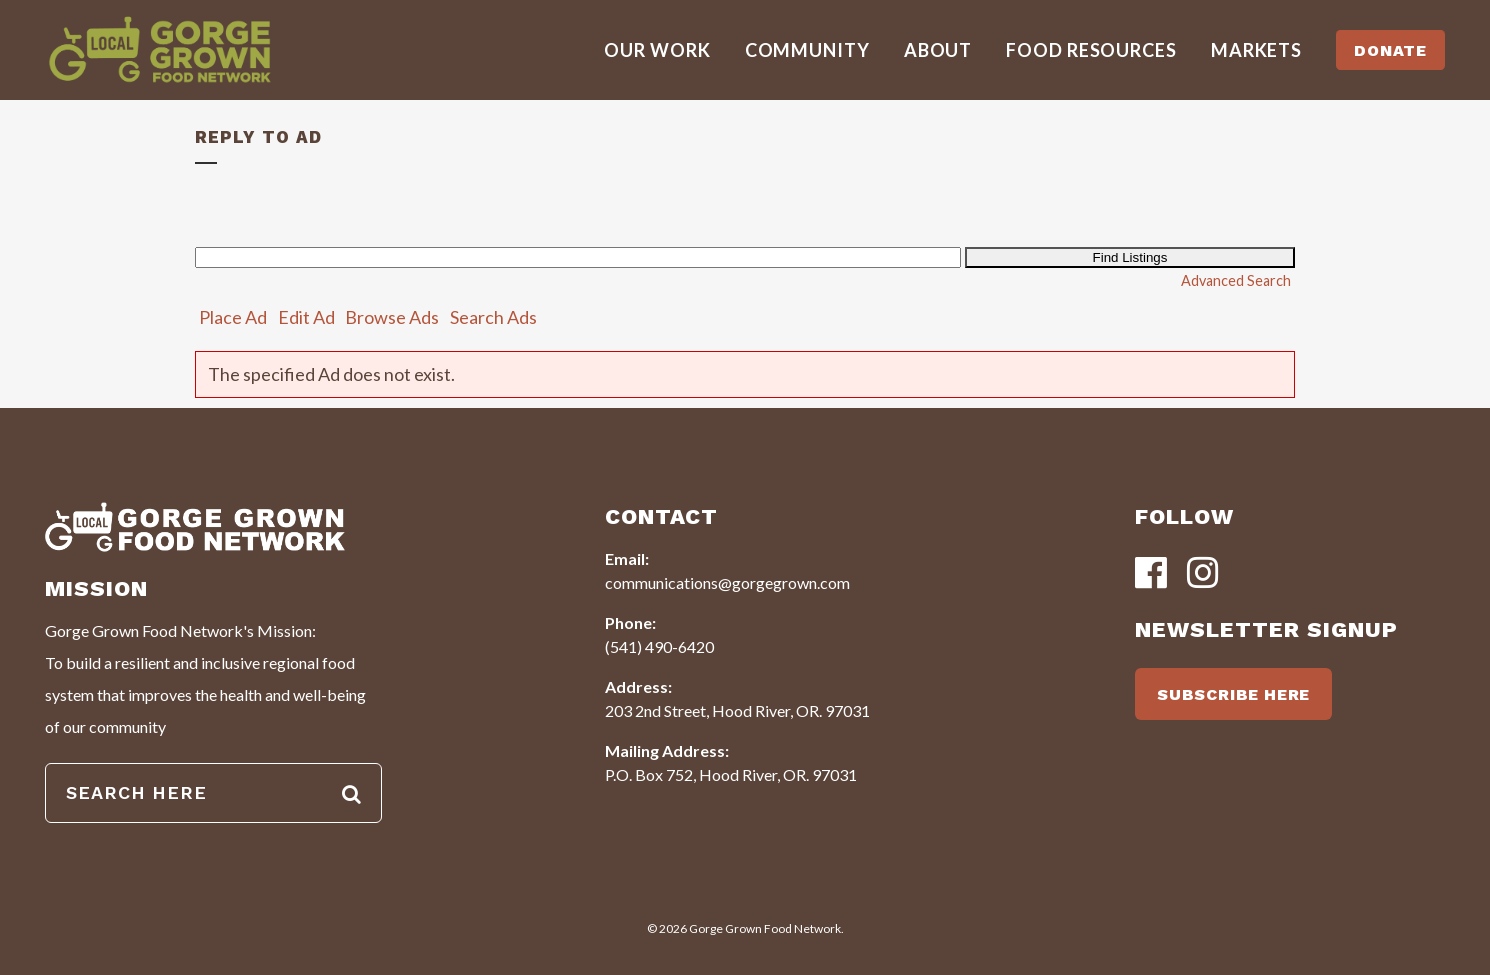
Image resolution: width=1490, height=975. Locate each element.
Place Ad (233, 317)
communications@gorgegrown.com (727, 582)
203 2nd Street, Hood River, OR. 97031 (737, 710)
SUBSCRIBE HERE (1233, 694)
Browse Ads (392, 317)
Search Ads (493, 317)
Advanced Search (1236, 280)
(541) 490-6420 (659, 646)
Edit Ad (306, 317)
